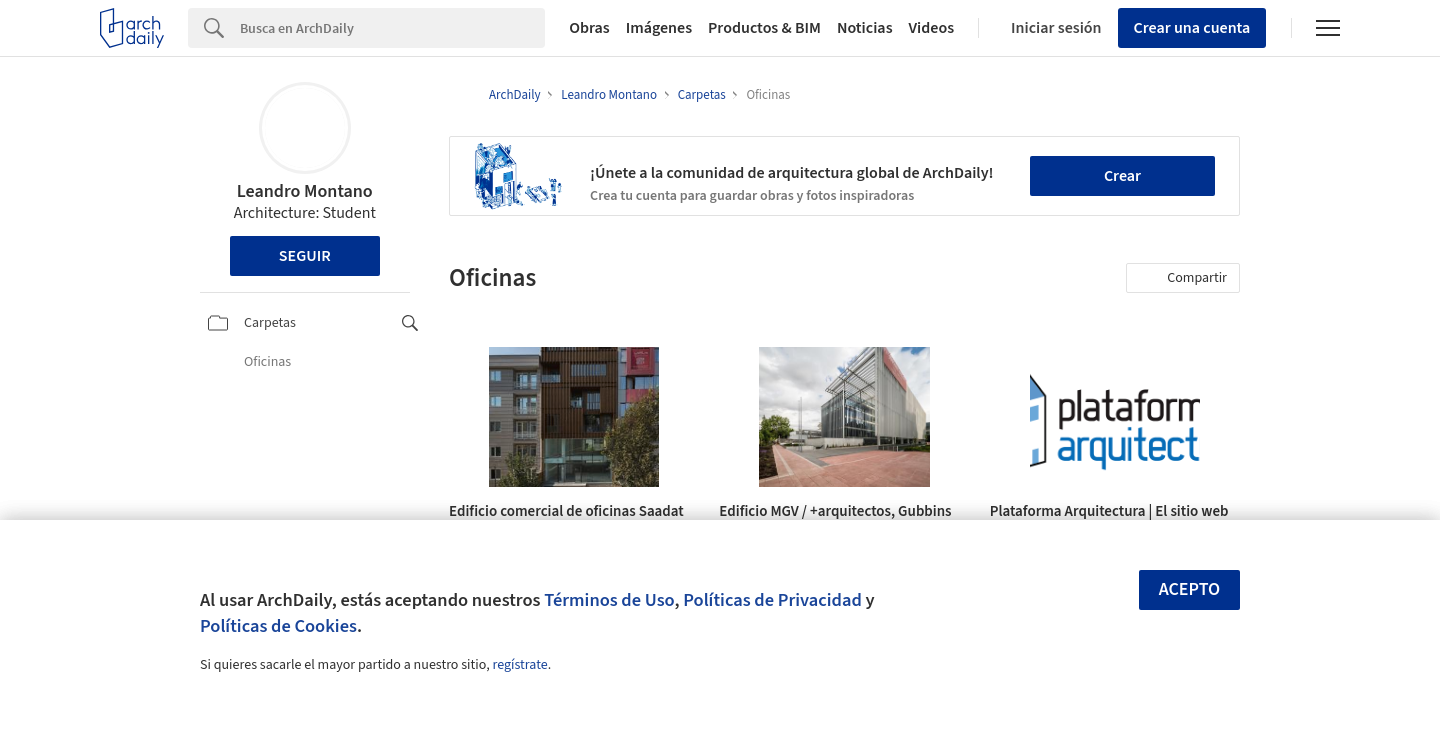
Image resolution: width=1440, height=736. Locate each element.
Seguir (305, 256)
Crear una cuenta (1192, 28)
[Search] (392, 28)
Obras (589, 28)
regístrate (519, 665)
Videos (932, 28)
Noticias (865, 28)
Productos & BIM (764, 28)
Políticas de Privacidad (772, 600)
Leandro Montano (305, 191)
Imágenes (659, 28)
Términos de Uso (609, 600)
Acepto (1190, 589)
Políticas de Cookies (278, 626)
